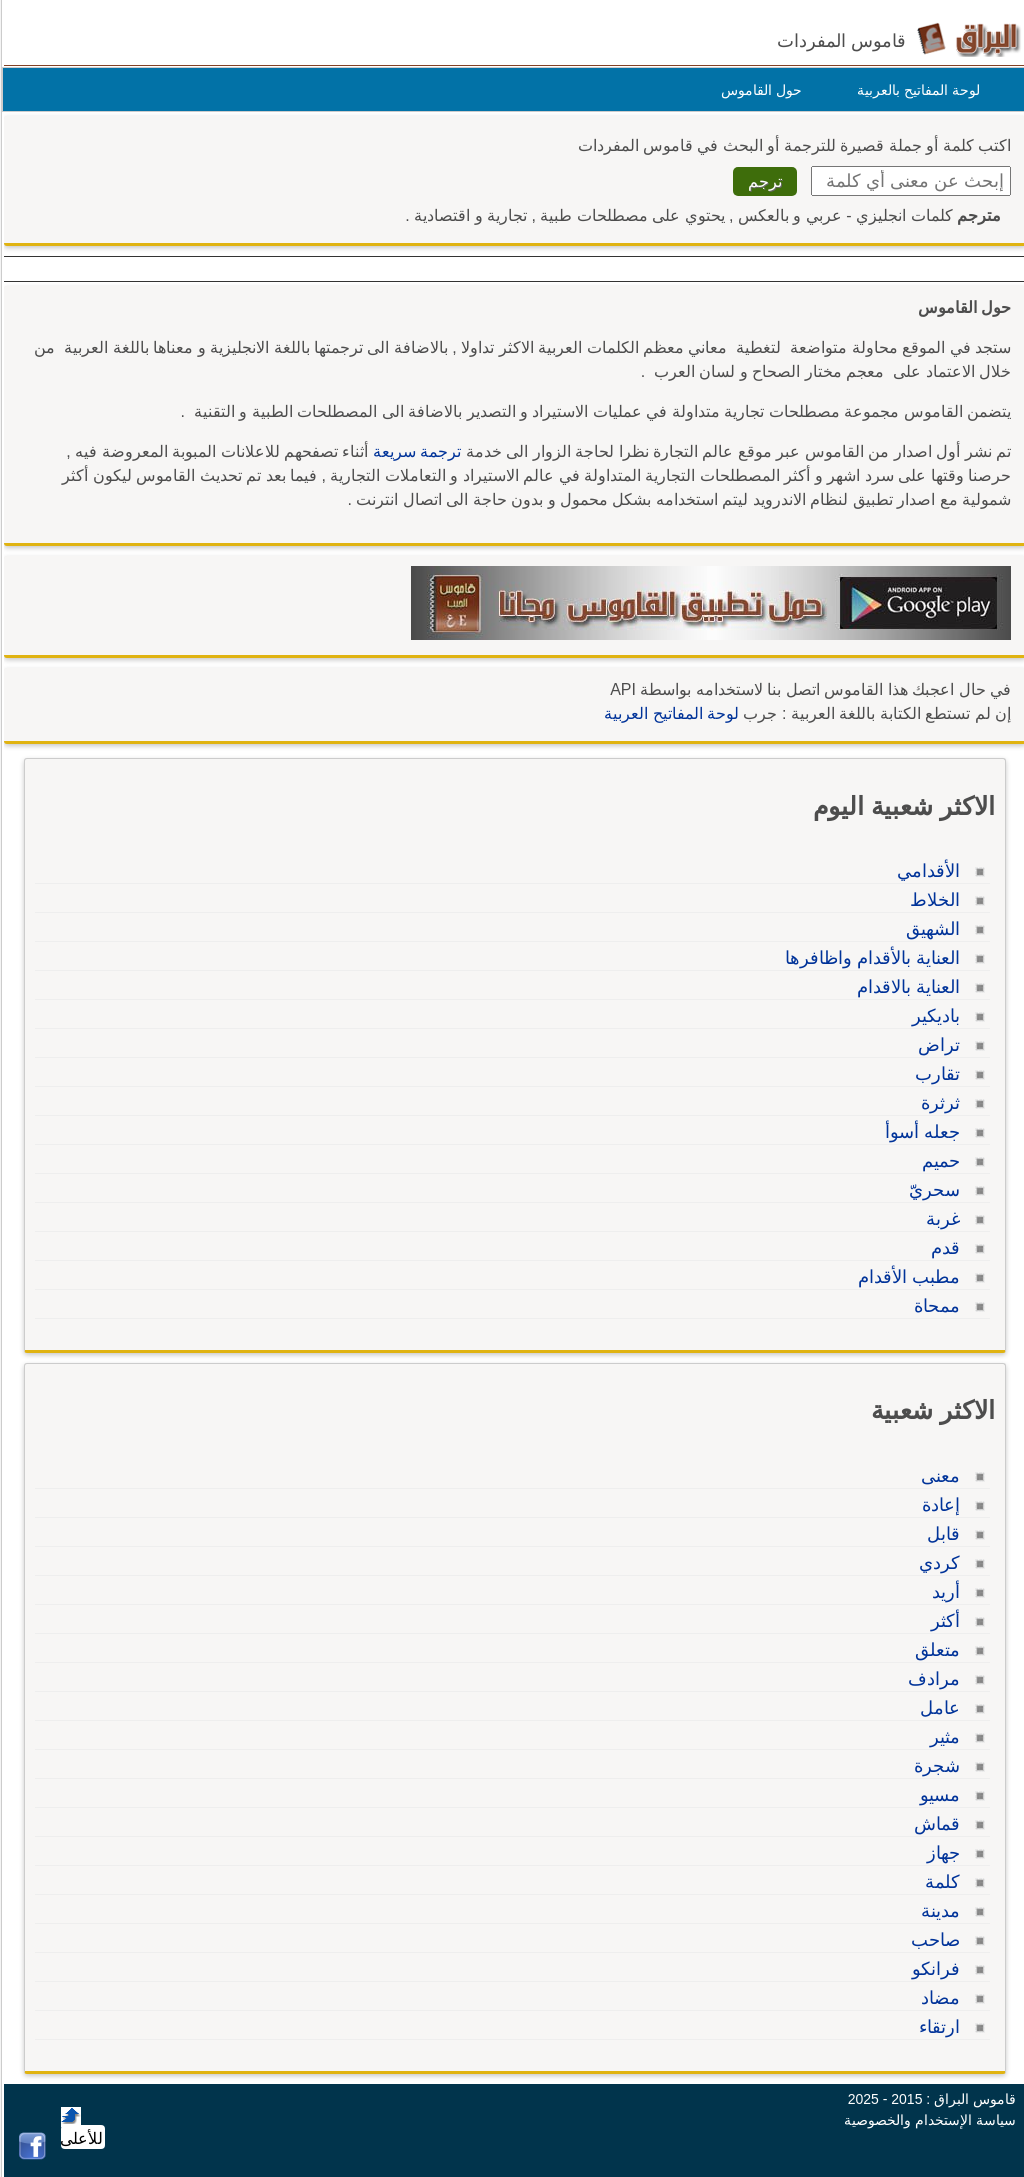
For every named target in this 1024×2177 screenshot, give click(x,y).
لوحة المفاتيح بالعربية (915, 90)
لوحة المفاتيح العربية (668, 713)
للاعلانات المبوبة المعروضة (188, 451)
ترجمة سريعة (414, 451)
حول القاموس (758, 90)
